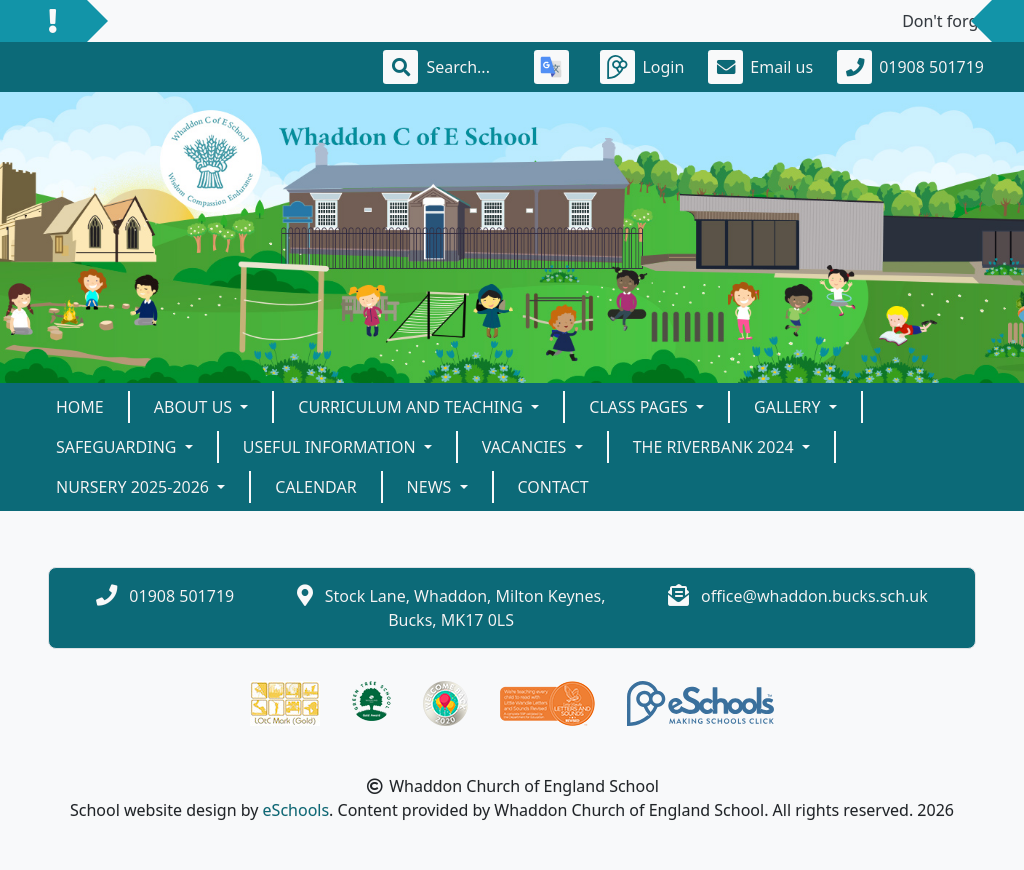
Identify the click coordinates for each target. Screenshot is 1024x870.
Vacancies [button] (526, 447)
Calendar (315, 487)
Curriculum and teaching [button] (412, 407)
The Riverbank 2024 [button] (715, 447)
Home (80, 407)
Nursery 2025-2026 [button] (134, 487)
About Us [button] (195, 407)
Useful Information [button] (331, 447)
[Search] (468, 67)
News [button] (431, 487)
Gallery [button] (789, 407)
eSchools (296, 810)
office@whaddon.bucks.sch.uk (814, 596)
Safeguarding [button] (118, 447)
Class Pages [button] (640, 407)
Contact (553, 487)
